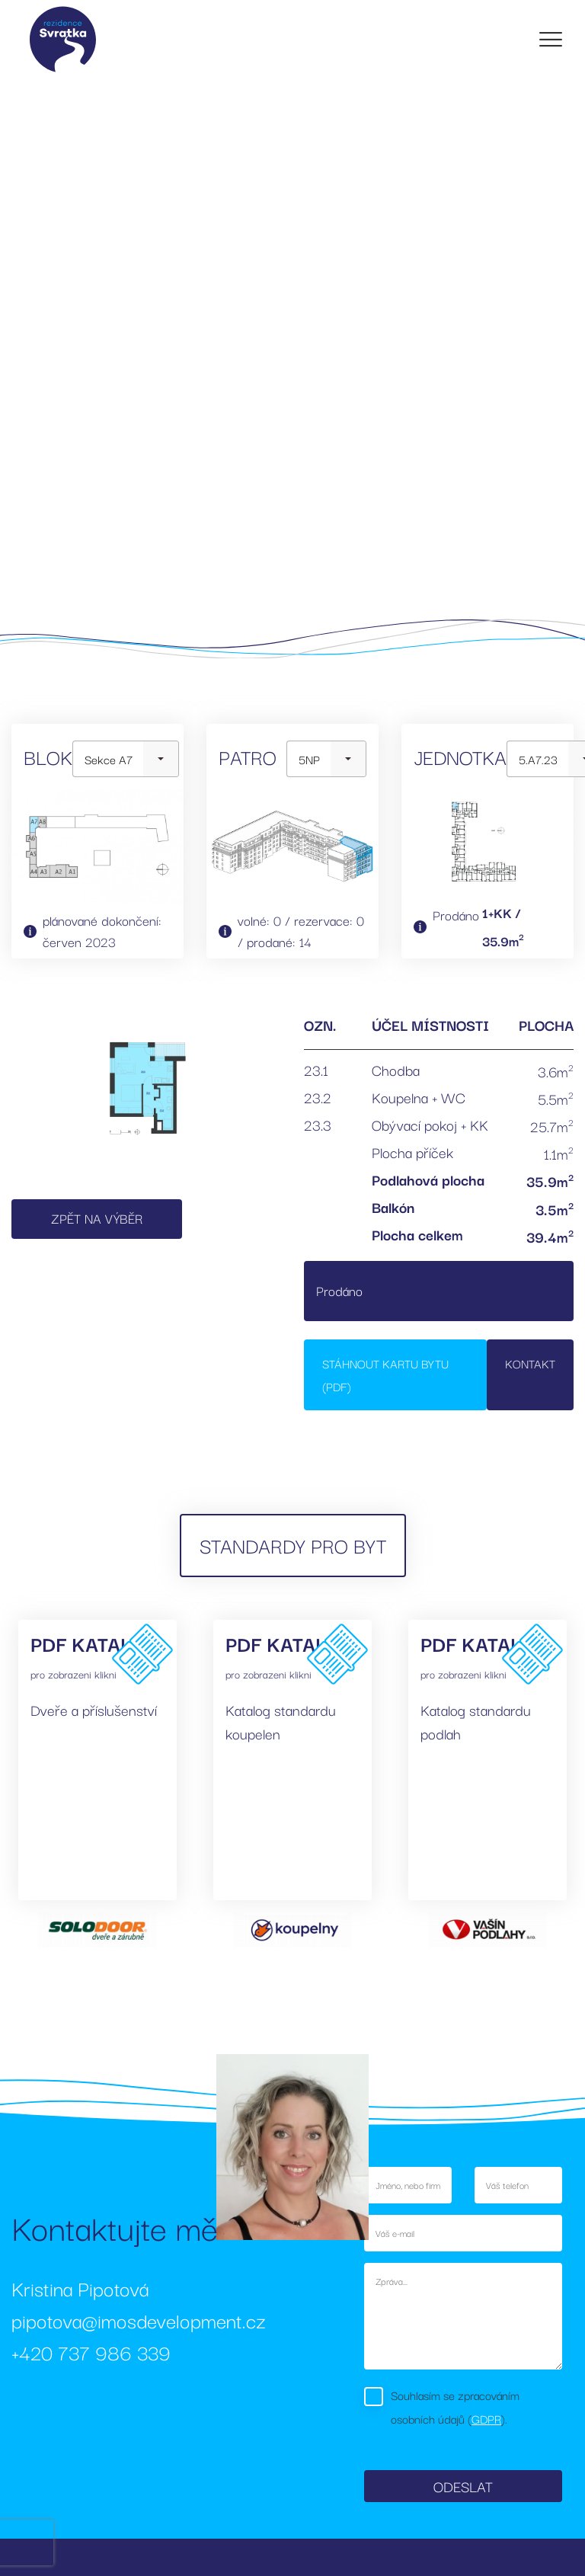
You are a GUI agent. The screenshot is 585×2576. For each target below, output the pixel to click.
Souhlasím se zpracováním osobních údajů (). (455, 2406)
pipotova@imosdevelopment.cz (138, 2319)
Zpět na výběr (96, 1218)
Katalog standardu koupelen (280, 1721)
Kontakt (530, 1363)
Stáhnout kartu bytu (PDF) (385, 1375)
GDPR (486, 2418)
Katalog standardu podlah (475, 1721)
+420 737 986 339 (91, 2351)
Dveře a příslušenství (93, 1709)
